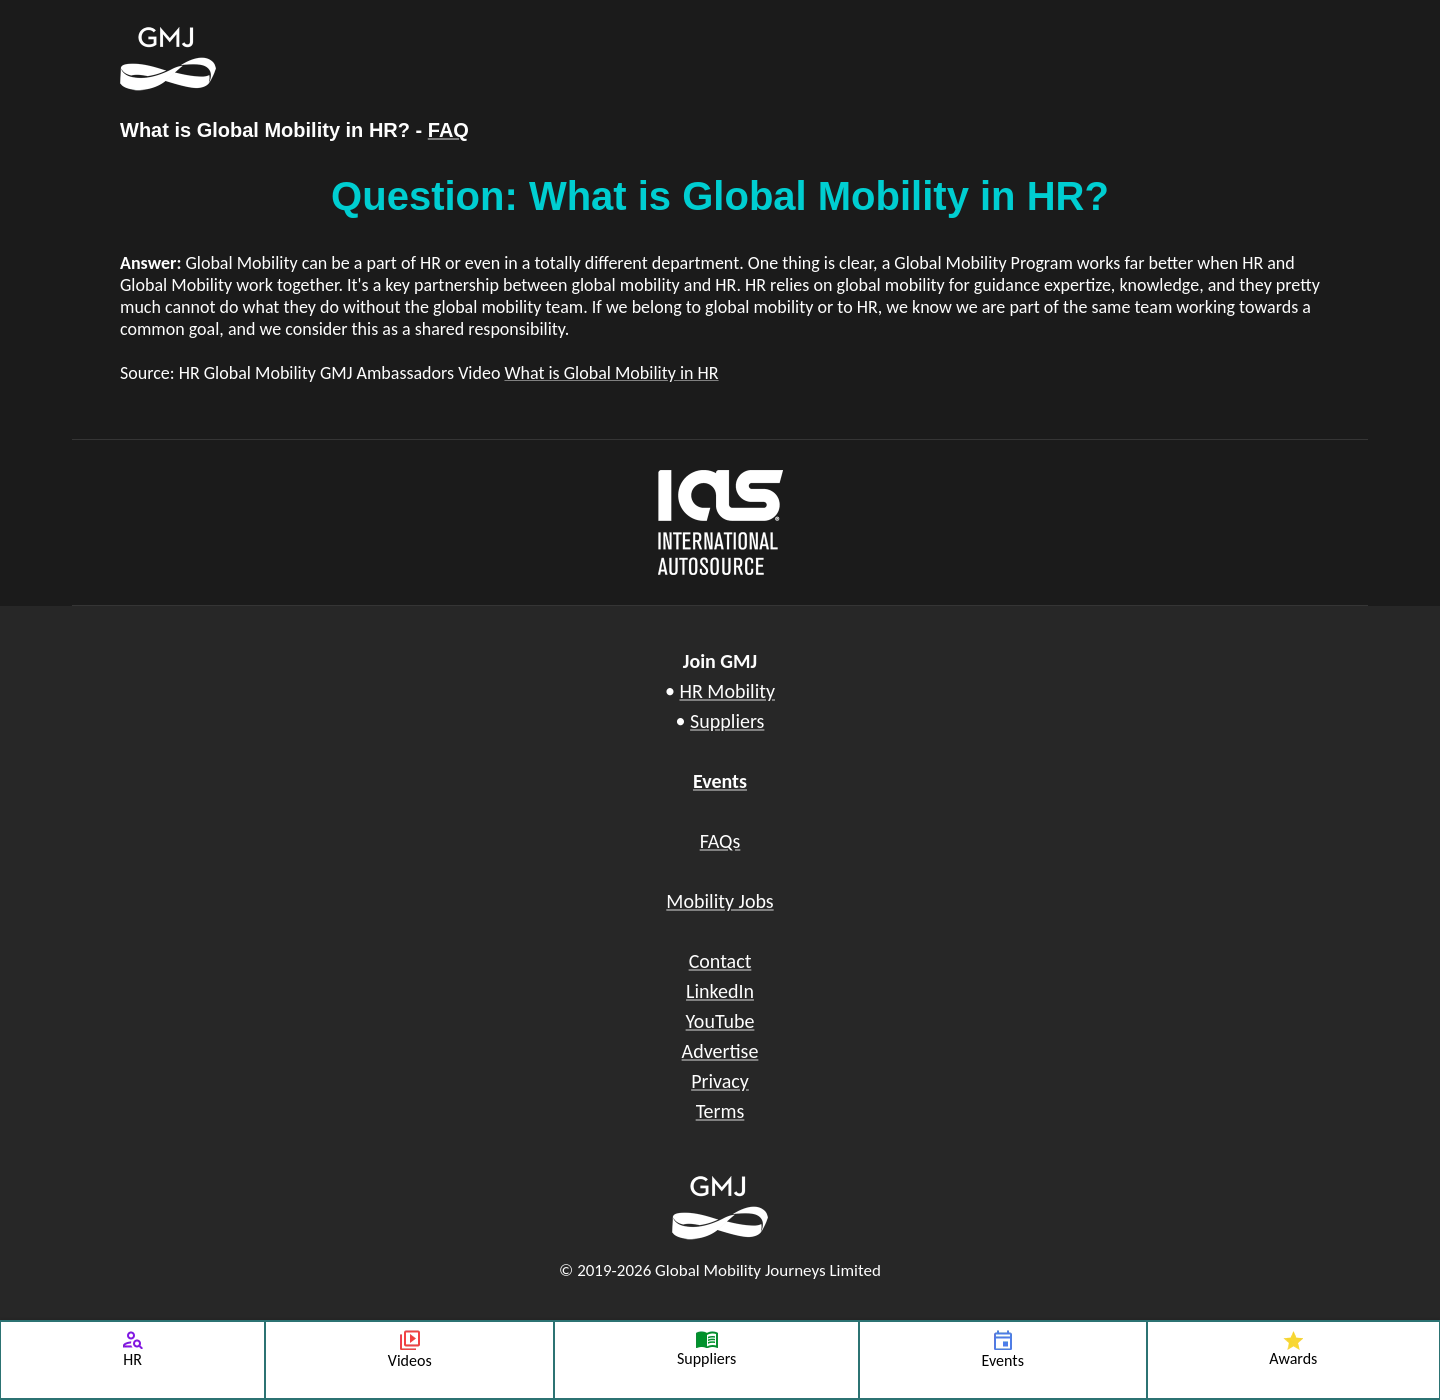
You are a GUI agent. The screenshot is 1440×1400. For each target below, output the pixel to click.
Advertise (720, 1051)
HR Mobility (727, 691)
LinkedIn (720, 991)
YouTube (720, 1021)
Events (720, 781)
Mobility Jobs (719, 901)
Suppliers (727, 721)
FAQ (448, 130)
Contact (720, 961)
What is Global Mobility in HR (611, 373)
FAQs (720, 841)
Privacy (720, 1081)
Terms (720, 1111)
